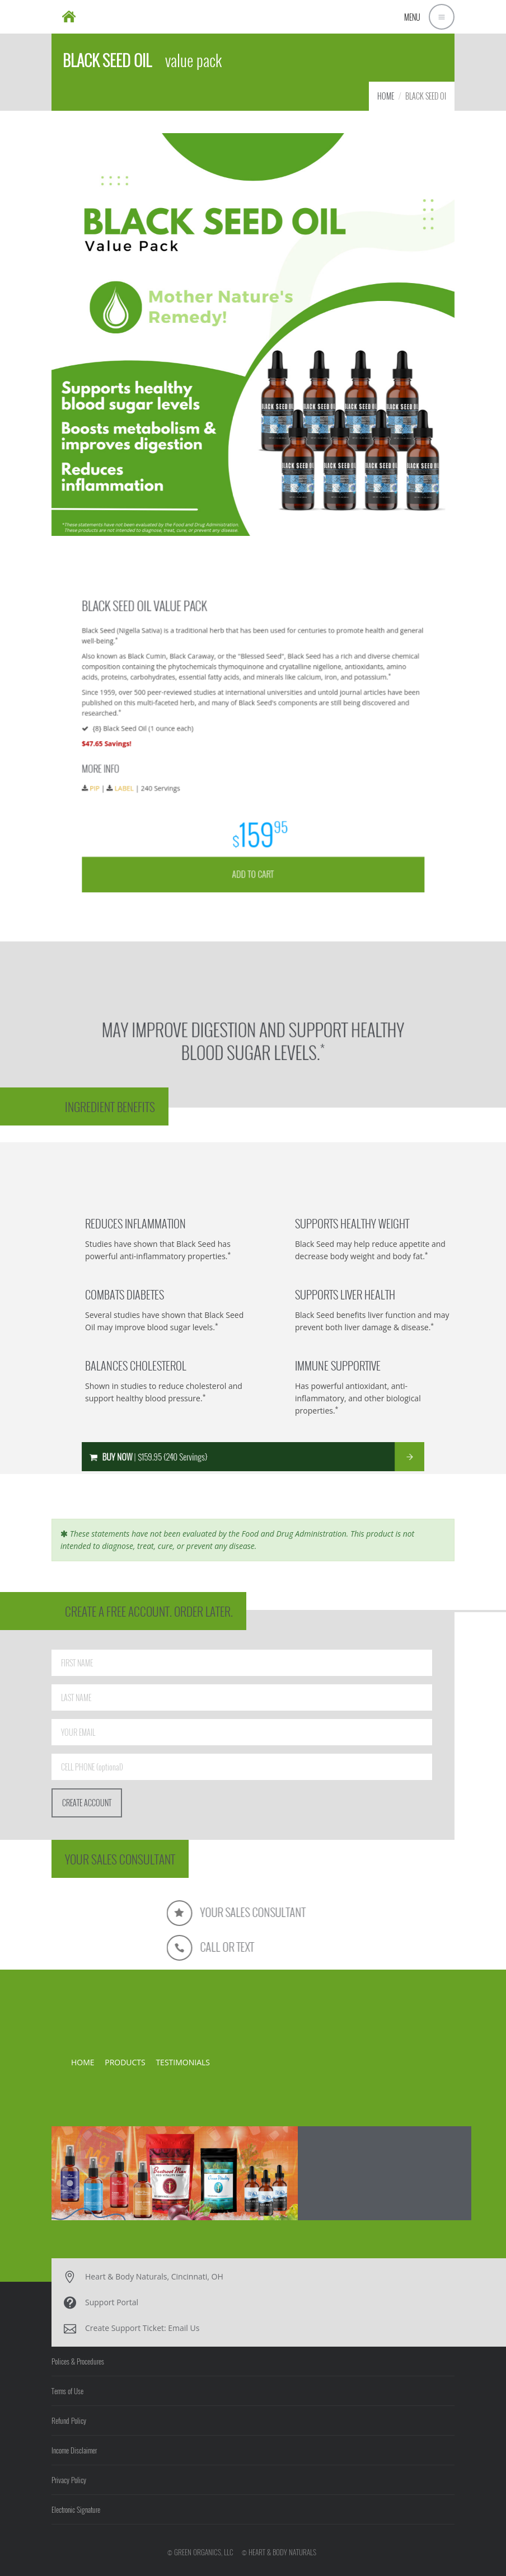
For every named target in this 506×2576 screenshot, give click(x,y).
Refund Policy (68, 2420)
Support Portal (111, 2302)
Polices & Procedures (77, 2361)
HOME (385, 96)
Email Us (183, 2328)
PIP (143, 778)
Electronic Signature (75, 2509)
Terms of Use (67, 2390)
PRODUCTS (125, 2062)
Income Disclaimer (74, 2450)
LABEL (164, 778)
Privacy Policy (68, 2479)
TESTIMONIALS (183, 2062)
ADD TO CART (253, 836)
